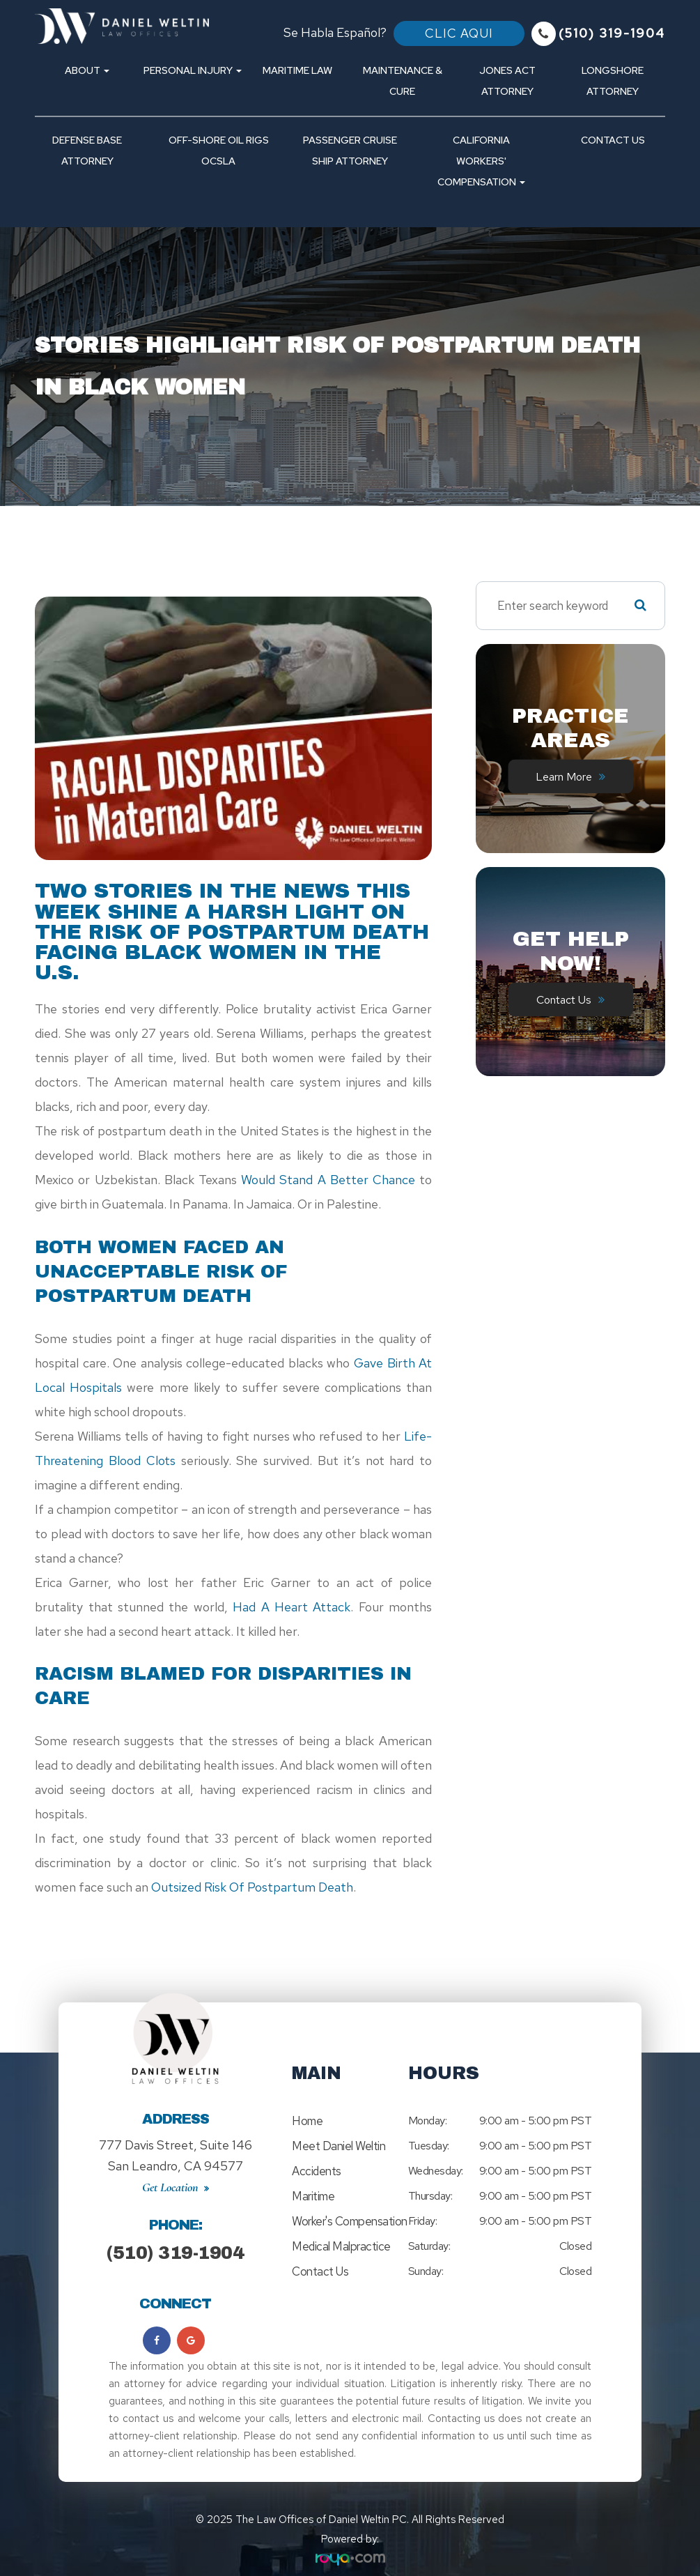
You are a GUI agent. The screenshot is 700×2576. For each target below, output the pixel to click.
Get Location (170, 2173)
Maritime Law (297, 70)
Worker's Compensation (349, 2221)
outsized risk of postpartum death (252, 1887)
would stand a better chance (328, 1180)
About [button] (87, 70)
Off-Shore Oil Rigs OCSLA (219, 150)
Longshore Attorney (613, 80)
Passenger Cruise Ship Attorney (350, 150)
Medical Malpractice (341, 2246)
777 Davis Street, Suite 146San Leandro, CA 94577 (175, 2148)
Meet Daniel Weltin (338, 2146)
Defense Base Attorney (87, 150)
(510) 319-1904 (175, 2239)
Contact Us (613, 139)
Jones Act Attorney (507, 80)
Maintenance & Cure (402, 80)
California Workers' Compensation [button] (481, 160)
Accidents (316, 2171)
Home (307, 2121)
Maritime (313, 2196)
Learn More (564, 776)
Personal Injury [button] (192, 70)
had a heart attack (291, 1607)
